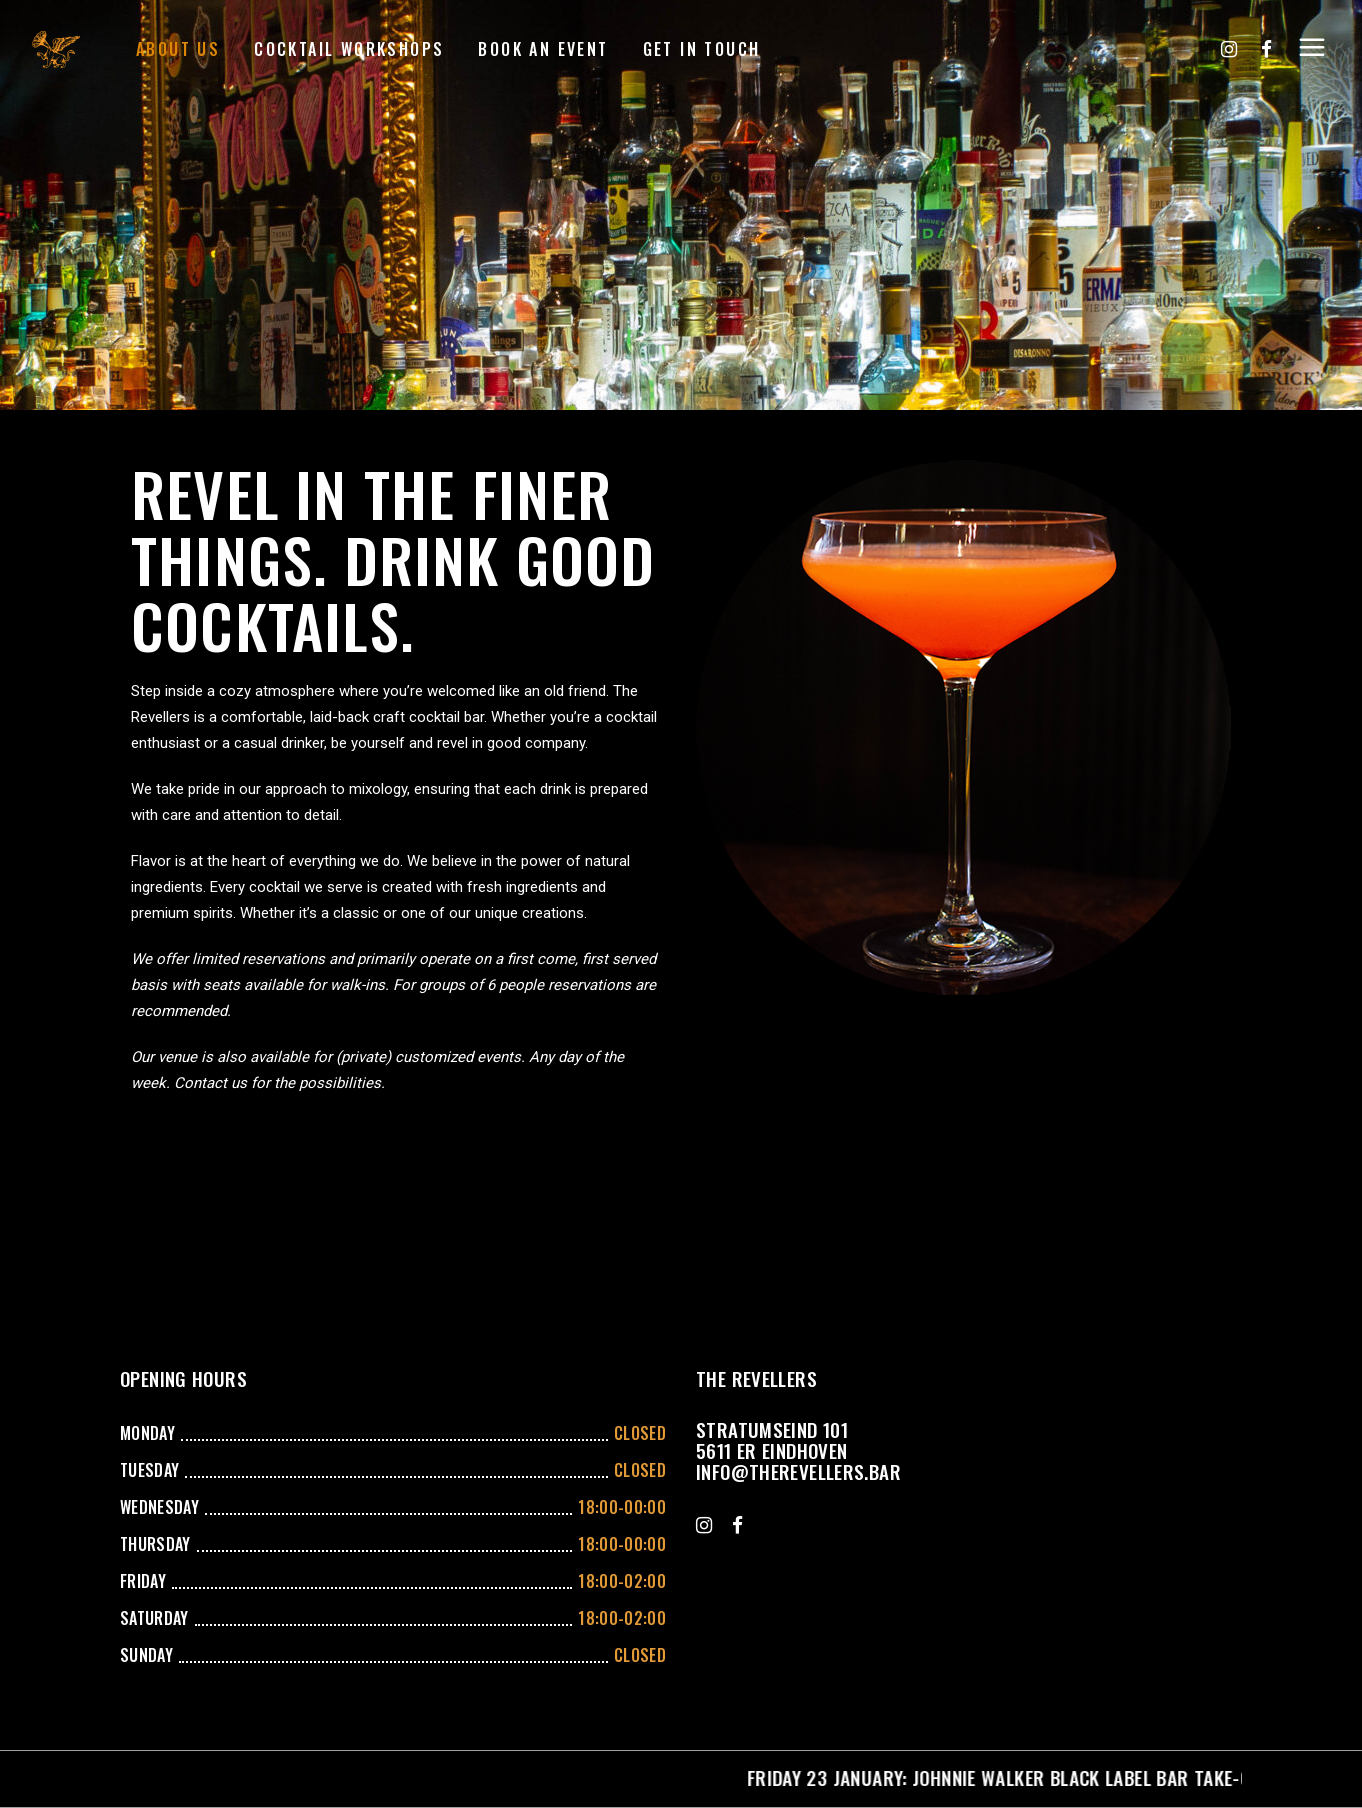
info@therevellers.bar (798, 1471)
